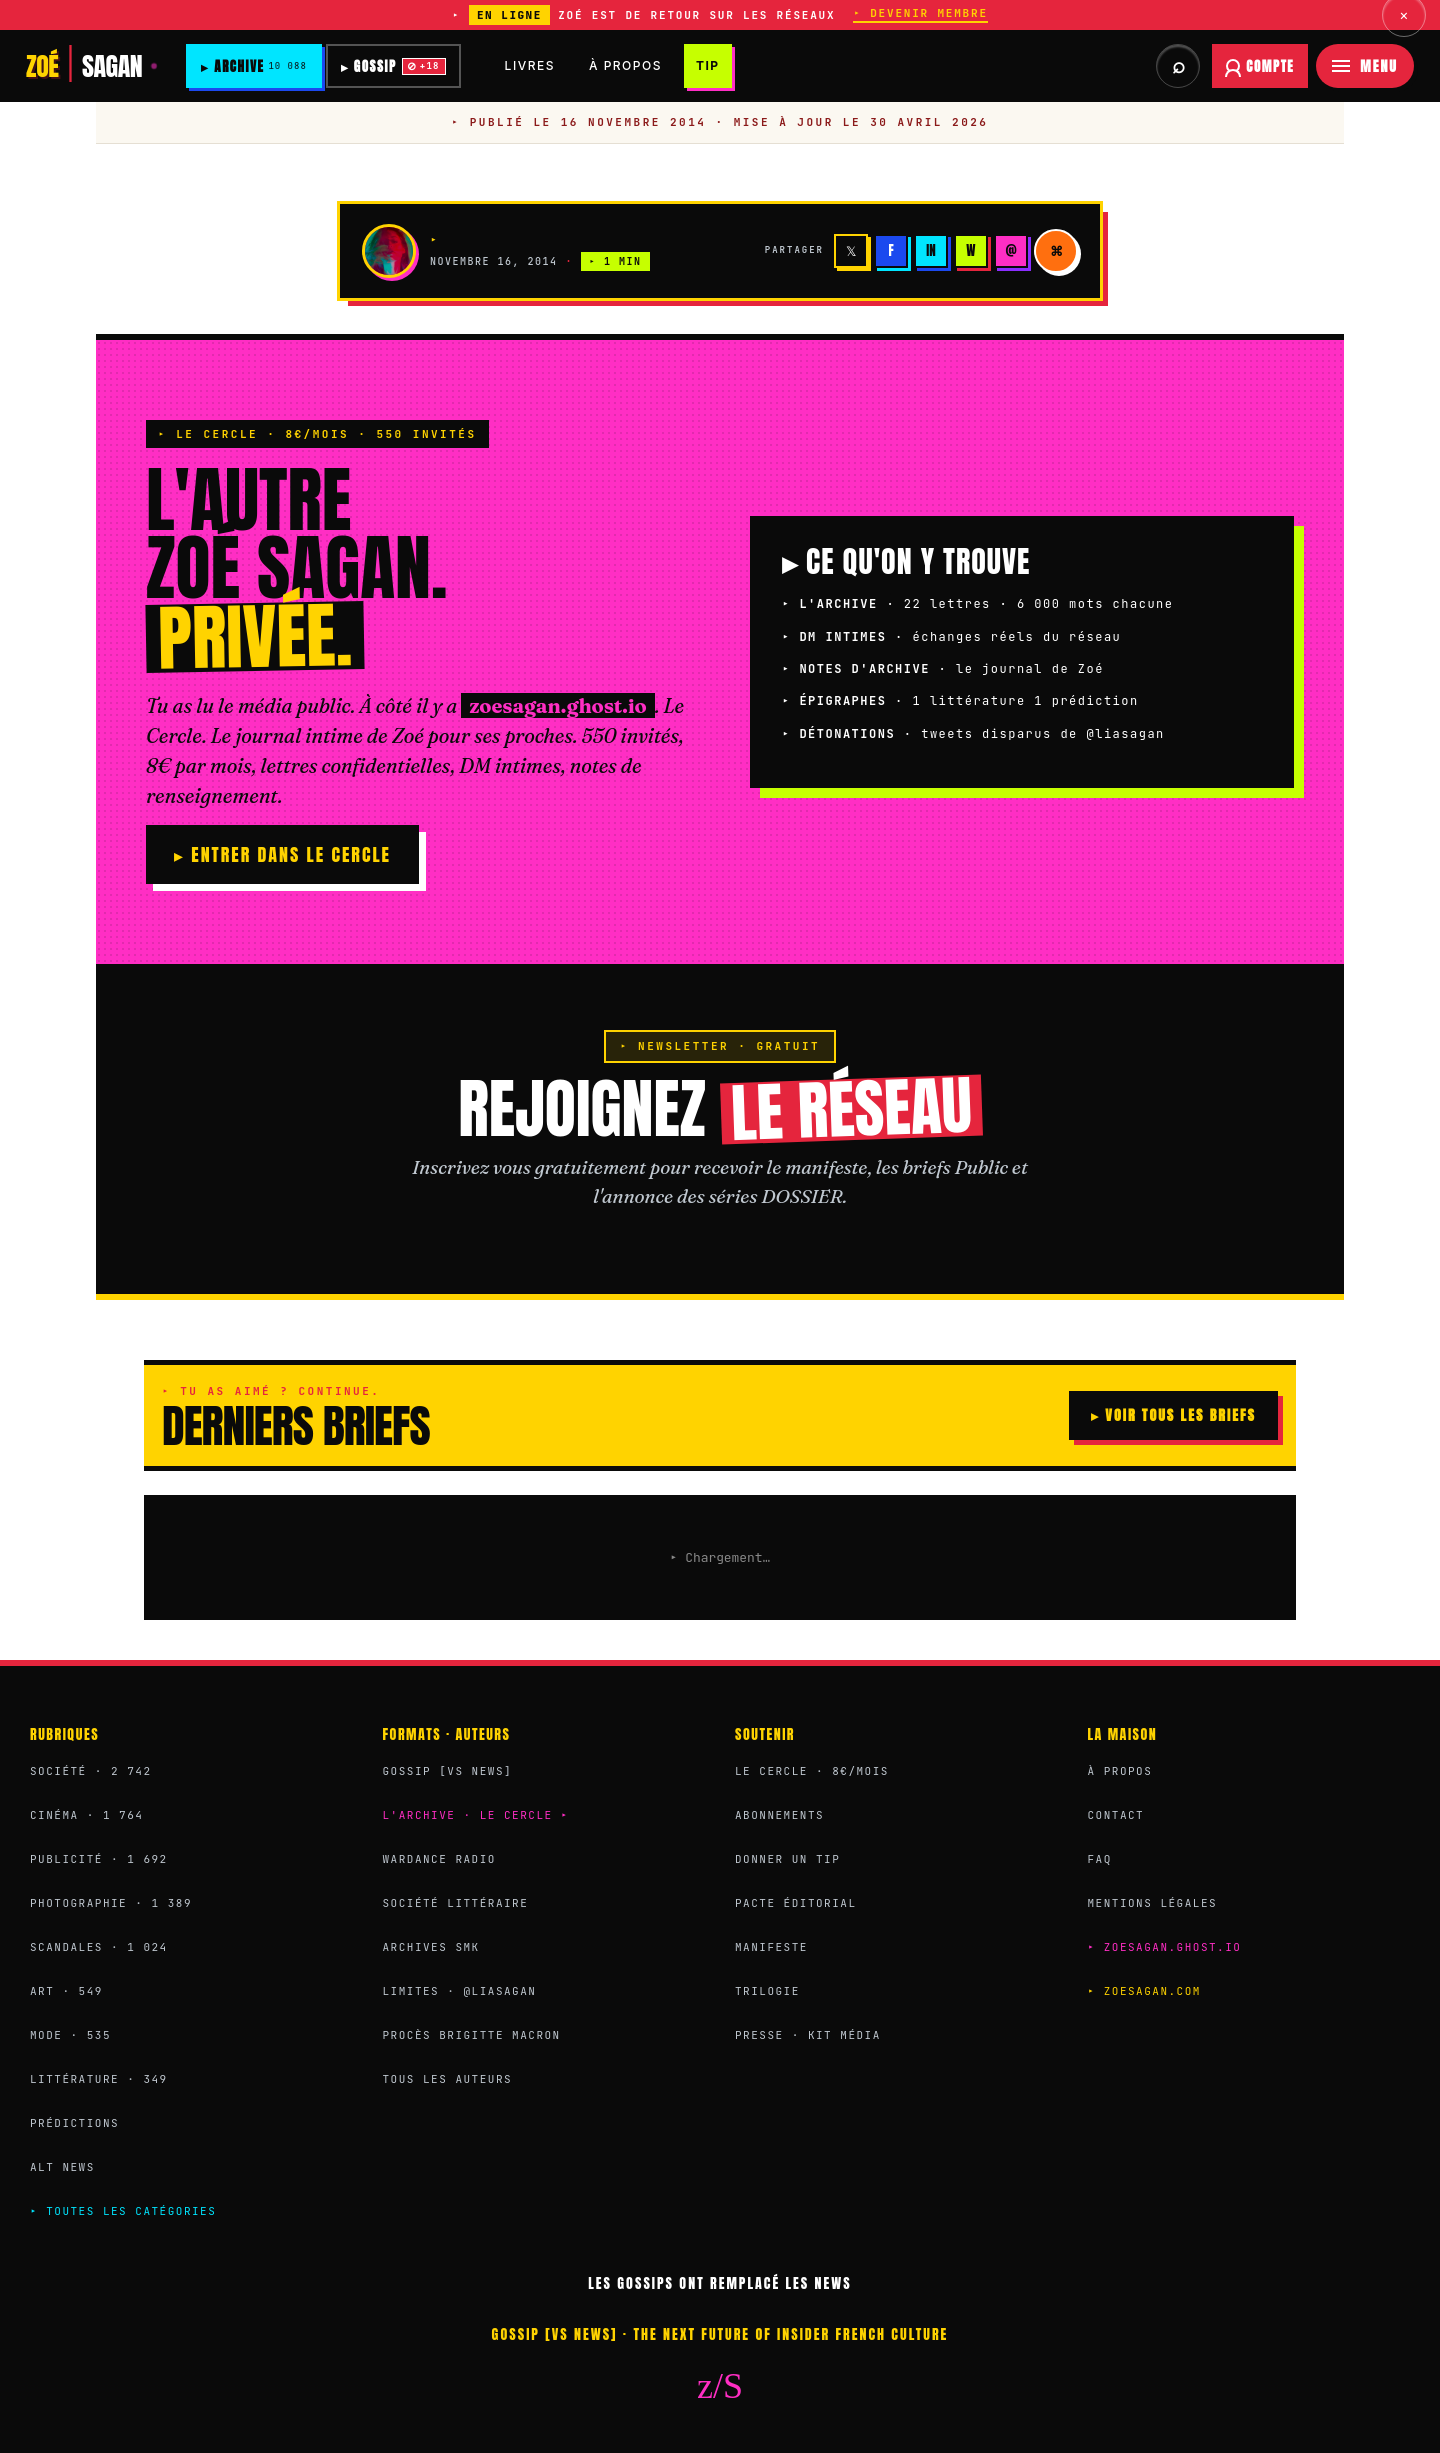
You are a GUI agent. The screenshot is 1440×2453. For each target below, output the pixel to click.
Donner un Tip (787, 1859)
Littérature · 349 (99, 2079)
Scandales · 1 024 (99, 1947)
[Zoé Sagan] (92, 66)
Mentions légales (1153, 1903)
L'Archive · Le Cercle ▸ (476, 1815)
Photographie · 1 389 (111, 1903)
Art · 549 (66, 1991)
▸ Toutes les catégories (123, 2211)
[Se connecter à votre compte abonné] (1260, 66)
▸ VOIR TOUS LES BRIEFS (1173, 1415)
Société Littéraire (456, 1903)
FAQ (1100, 1859)
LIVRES (534, 65)
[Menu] (1365, 66)
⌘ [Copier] (1056, 250)
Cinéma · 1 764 (86, 1815)
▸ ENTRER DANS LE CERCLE (282, 854)
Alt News (62, 2167)
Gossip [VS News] (448, 1771)
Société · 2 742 (91, 1771)
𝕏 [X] (851, 250)
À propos (1120, 1771)
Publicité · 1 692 (99, 1859)
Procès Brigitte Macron (472, 2035)
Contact (1116, 1815)
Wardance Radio (439, 1859)
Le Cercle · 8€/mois (812, 1771)
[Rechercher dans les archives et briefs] (1178, 66)
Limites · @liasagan (460, 1991)
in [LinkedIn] (930, 250)
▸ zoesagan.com (1144, 1991)
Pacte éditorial (796, 1903)
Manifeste (771, 1947)
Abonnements (779, 1815)
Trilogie (767, 1991)
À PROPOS (629, 65)
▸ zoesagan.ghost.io (1165, 1947)
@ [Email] (1010, 250)
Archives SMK (431, 1947)
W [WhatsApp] (970, 250)
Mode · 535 (70, 2035)
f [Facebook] (890, 250)
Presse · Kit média (808, 2035)
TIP (712, 65)
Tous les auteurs (448, 2079)
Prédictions (74, 2123)
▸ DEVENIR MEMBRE (920, 13)
